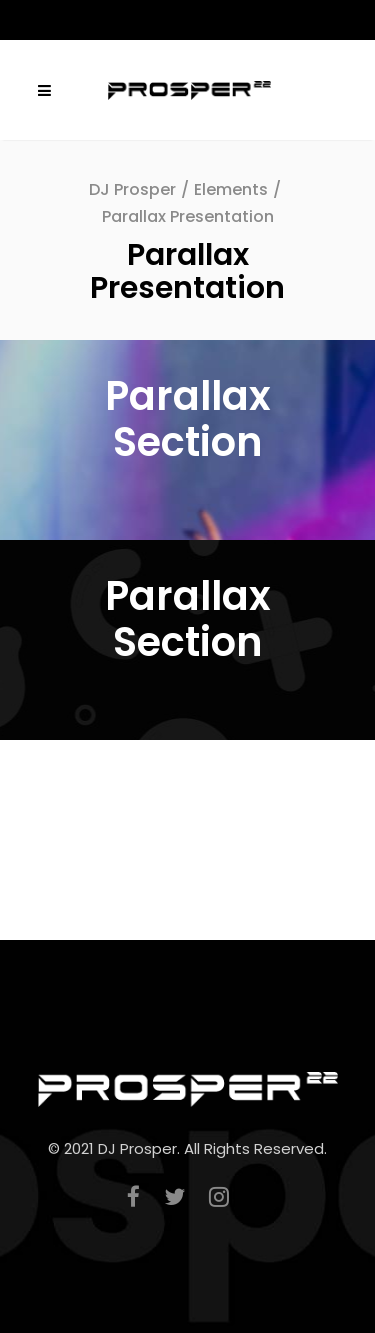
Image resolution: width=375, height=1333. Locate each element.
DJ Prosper (132, 189)
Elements (231, 189)
